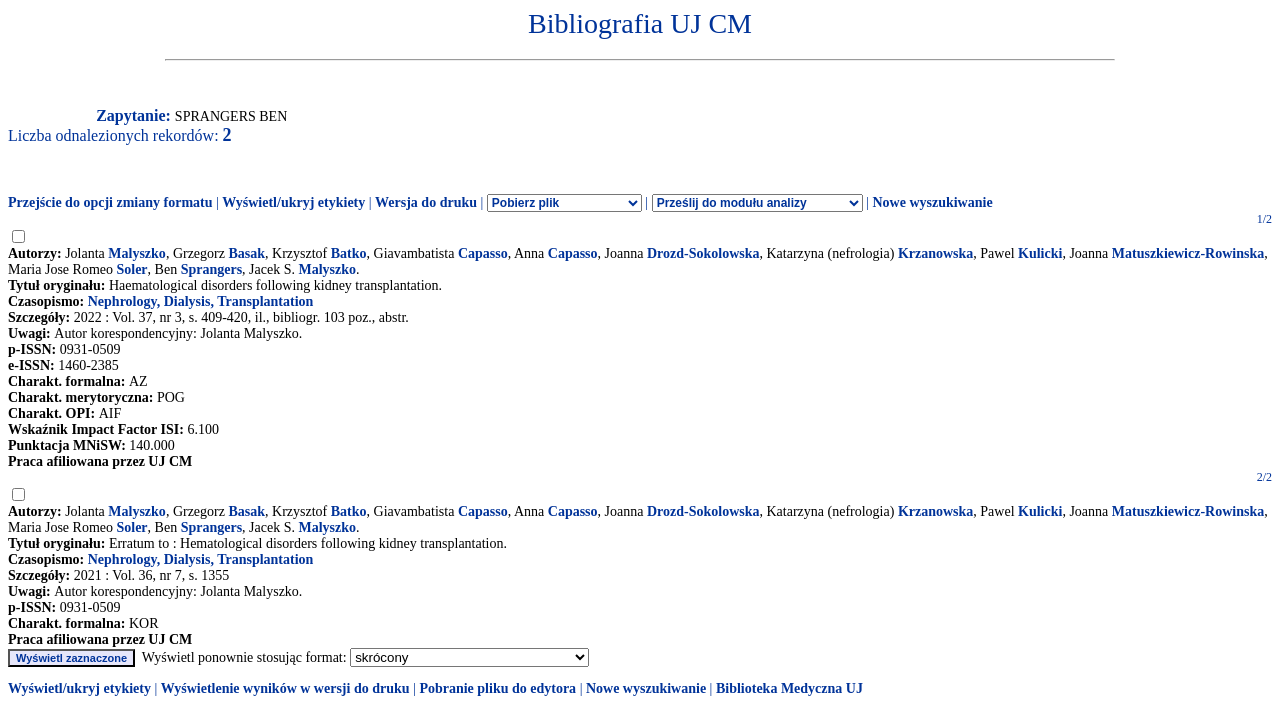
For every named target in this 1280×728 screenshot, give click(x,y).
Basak (246, 253)
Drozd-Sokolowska (703, 253)
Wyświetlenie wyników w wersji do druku (285, 688)
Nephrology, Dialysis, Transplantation (201, 301)
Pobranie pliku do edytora (497, 688)
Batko (349, 253)
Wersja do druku (426, 202)
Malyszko (137, 253)
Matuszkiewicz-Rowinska (1188, 253)
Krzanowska (935, 253)
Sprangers (211, 269)
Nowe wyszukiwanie (932, 202)
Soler (131, 269)
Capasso (483, 253)
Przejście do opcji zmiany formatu (110, 202)
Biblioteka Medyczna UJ (789, 688)
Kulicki (1040, 253)
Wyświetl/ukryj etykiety (293, 202)
